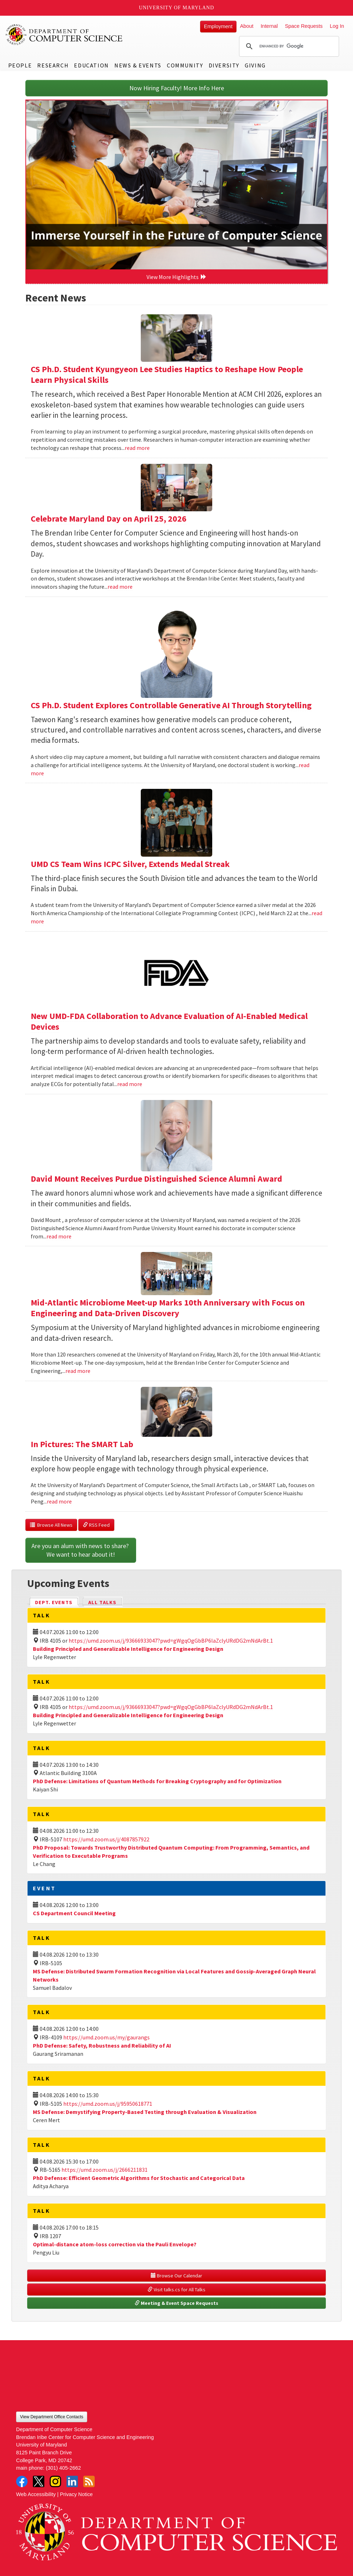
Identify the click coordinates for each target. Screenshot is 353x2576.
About (247, 26)
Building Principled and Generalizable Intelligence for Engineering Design (128, 1648)
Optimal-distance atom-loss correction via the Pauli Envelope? (115, 2244)
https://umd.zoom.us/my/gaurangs (106, 2037)
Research (53, 65)
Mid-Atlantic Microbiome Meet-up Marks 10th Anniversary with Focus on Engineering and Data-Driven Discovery (168, 1308)
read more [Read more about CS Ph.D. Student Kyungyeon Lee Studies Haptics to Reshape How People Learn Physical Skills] (137, 447)
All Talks (102, 1602)
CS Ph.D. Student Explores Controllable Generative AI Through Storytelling (171, 705)
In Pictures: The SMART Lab (82, 1444)
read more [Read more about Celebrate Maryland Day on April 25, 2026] (120, 586)
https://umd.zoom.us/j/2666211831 (104, 2169)
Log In (337, 26)
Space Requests (304, 26)
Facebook (22, 2481)
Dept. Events (57, 1602)
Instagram (55, 2481)
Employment (218, 26)
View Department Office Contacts (51, 2416)
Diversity (224, 65)
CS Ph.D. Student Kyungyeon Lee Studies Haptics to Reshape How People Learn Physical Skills (167, 374)
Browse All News (51, 1525)
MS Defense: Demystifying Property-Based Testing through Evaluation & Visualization (145, 2111)
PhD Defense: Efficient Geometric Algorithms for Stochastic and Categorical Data (139, 2177)
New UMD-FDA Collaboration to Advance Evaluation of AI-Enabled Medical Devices (169, 1021)
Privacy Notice (76, 2494)
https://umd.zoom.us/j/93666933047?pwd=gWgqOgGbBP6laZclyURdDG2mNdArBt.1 (171, 1640)
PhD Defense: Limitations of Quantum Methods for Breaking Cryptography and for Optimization (157, 1781)
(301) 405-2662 (63, 2468)
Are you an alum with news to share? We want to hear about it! (80, 1550)
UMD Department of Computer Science (64, 34)
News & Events (137, 65)
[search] (288, 46)
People (20, 65)
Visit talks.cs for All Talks (176, 2289)
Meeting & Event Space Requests (176, 2303)
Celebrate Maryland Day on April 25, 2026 (109, 518)
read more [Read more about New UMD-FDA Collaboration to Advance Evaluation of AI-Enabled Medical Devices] (129, 1083)
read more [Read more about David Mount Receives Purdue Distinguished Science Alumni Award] (58, 1236)
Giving (255, 65)
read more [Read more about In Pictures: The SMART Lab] (59, 1501)
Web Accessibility (36, 2494)
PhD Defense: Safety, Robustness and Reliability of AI (102, 2045)
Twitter (38, 2481)
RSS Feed (96, 1525)
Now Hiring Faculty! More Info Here (176, 88)
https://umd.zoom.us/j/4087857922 (106, 1839)
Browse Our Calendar (176, 2275)
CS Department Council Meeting (74, 1913)
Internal (269, 26)
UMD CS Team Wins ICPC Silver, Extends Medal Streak (130, 863)
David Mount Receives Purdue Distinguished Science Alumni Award (156, 1178)
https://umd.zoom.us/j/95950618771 (107, 2103)
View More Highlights (176, 276)
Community (185, 65)
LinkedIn (72, 2481)
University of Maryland (176, 7)
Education (91, 65)
